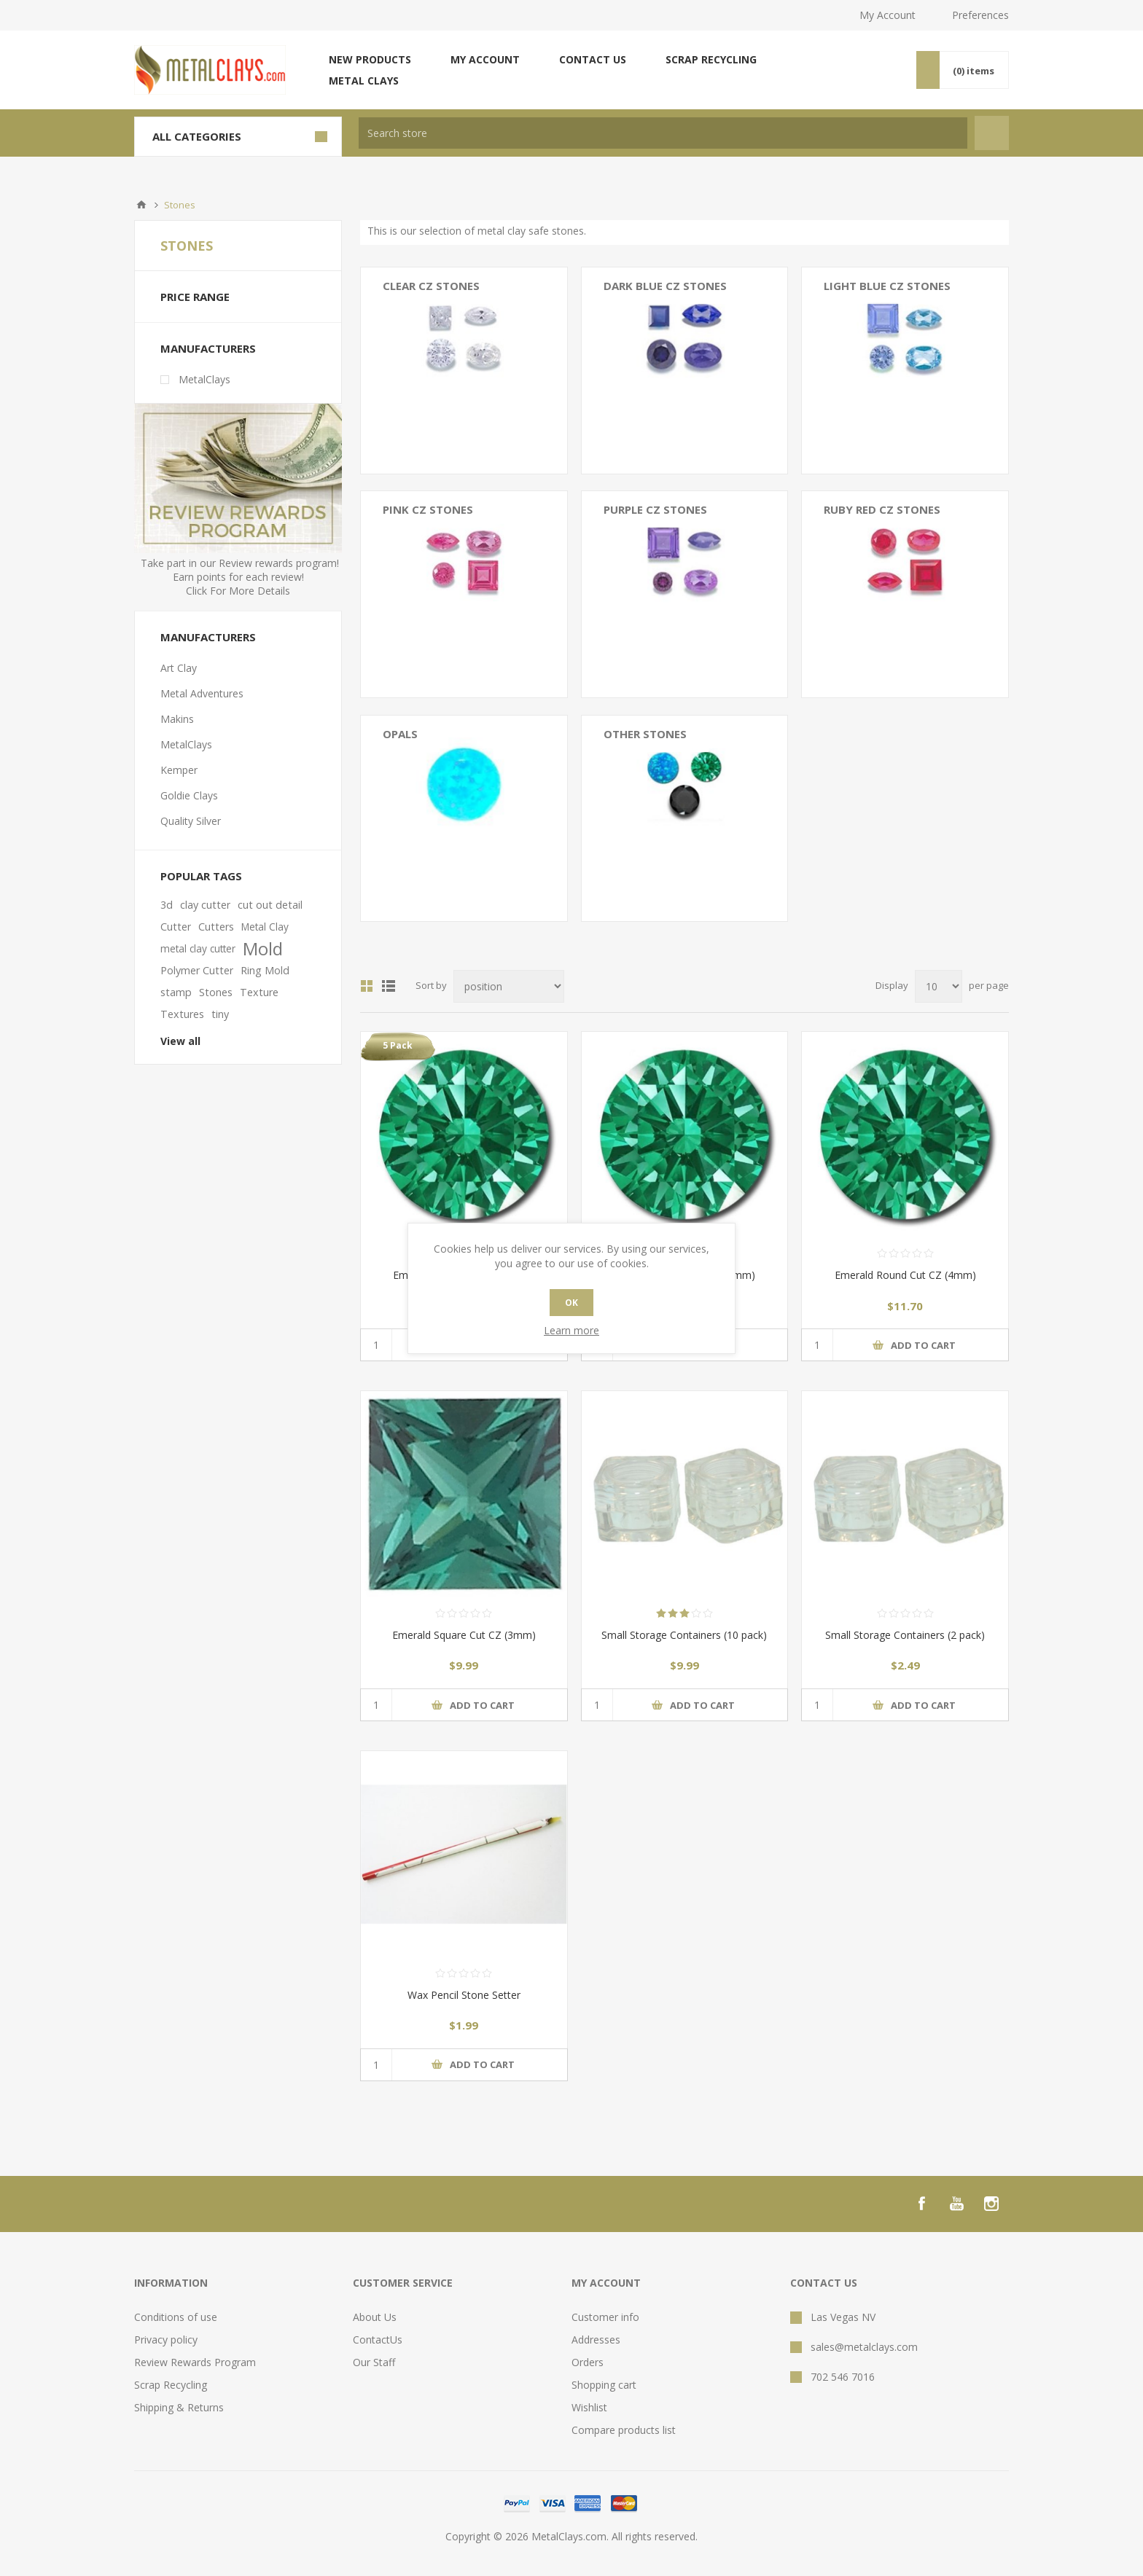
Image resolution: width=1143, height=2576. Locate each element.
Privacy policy (166, 2339)
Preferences (980, 15)
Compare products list (624, 2430)
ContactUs (377, 2339)
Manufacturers (208, 348)
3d (166, 905)
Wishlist (589, 2407)
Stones (216, 992)
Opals (400, 734)
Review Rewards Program (195, 2362)
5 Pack (398, 1045)
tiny (220, 1014)
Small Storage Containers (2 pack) (905, 1635)
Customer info (605, 2317)
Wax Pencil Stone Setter (463, 1995)
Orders (588, 2362)
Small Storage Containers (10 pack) (684, 1635)
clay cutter (205, 905)
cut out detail (270, 905)
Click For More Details (238, 591)
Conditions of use (175, 2317)
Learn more (571, 1330)
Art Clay (178, 668)
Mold (263, 949)
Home (141, 204)
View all (180, 1041)
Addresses (596, 2339)
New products (370, 59)
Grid (366, 986)
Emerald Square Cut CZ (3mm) (464, 1635)
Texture (259, 992)
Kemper (179, 770)
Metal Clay (265, 926)
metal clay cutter (197, 948)
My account (485, 59)
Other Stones (645, 734)
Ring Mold (265, 970)
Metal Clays (364, 80)
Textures (182, 1014)
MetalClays (204, 379)
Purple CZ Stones (655, 509)
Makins (177, 719)
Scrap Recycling (711, 59)
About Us (375, 2317)
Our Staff (374, 2362)
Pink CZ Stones (428, 509)
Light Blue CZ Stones (887, 285)
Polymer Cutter (196, 970)
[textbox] (663, 133)
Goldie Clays (189, 795)
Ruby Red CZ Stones (882, 509)
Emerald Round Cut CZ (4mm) (905, 1275)
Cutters (216, 926)
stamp (176, 992)
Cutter (175, 926)
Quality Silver (190, 821)
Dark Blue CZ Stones (665, 285)
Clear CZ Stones (431, 285)
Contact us (592, 59)
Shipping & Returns (179, 2407)
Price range (195, 296)
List (388, 986)
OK (571, 1302)
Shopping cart (604, 2385)
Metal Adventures (201, 693)
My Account (887, 15)
